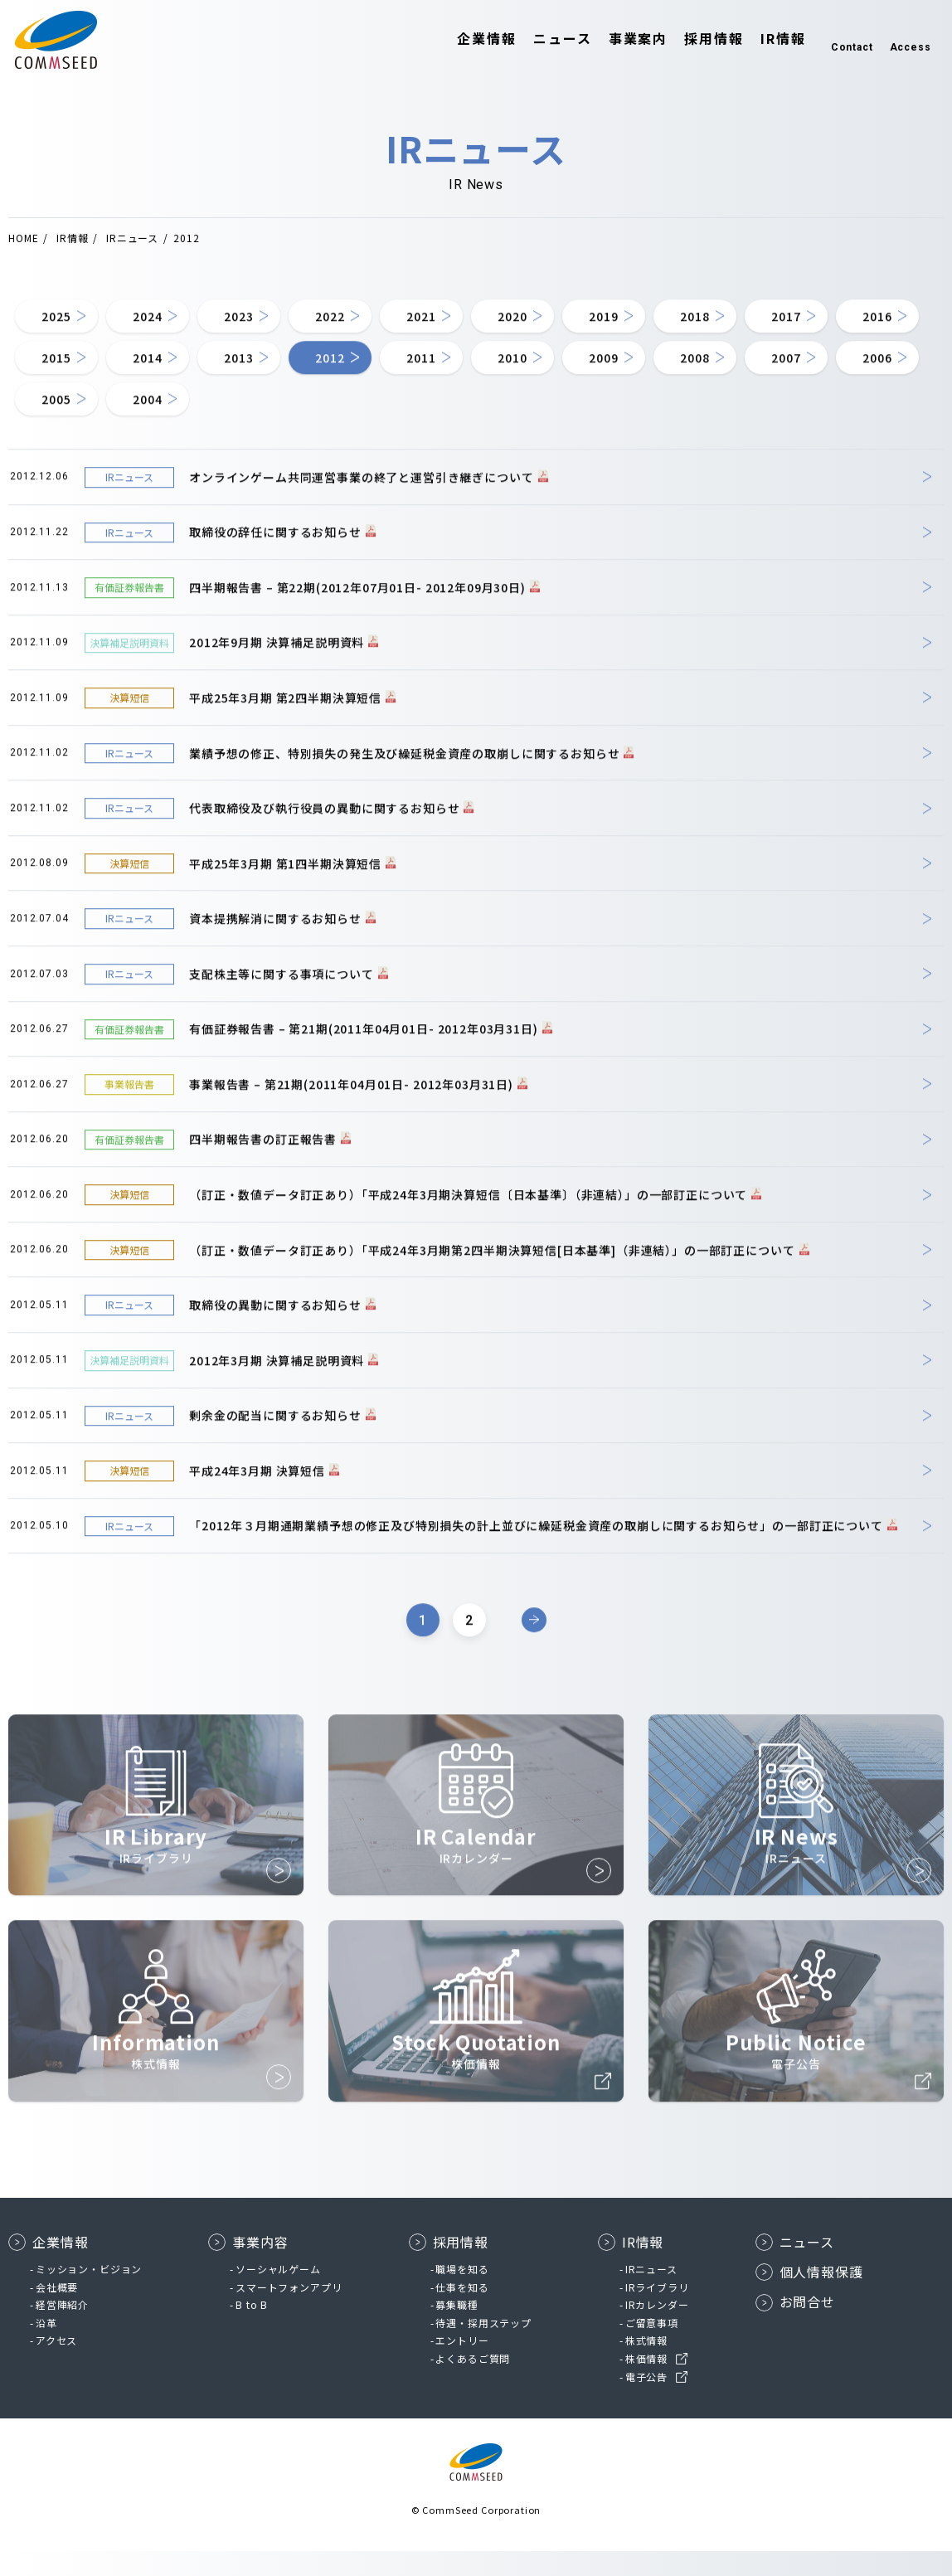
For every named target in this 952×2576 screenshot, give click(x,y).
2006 (387, 430)
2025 (64, 331)
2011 (711, 380)
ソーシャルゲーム (278, 2294)
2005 (495, 430)
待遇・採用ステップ (483, 2347)
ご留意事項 (651, 2347)
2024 (172, 331)
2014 (387, 380)
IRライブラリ (657, 2312)
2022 (387, 331)
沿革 (46, 2347)
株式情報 (646, 2365)
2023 (279, 331)
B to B (252, 2329)
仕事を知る (461, 2312)
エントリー (461, 2365)
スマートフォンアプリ (289, 2312)
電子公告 (646, 2401)
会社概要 (57, 2312)
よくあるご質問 (472, 2383)
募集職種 (456, 2329)
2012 (603, 380)
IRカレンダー (657, 2329)
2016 (172, 380)
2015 (279, 380)
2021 (495, 331)
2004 (603, 430)
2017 (64, 380)
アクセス (56, 2365)
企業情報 (463, 40)
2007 (279, 430)
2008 (172, 430)
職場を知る (461, 2294)
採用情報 (690, 40)
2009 (64, 430)
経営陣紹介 (62, 2329)
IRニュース (651, 2294)
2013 (495, 380)
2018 (818, 331)
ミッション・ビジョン (89, 2294)
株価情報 (646, 2383)
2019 (711, 331)
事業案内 (614, 40)
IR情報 (758, 40)
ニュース (537, 40)
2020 (603, 331)
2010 (818, 380)
